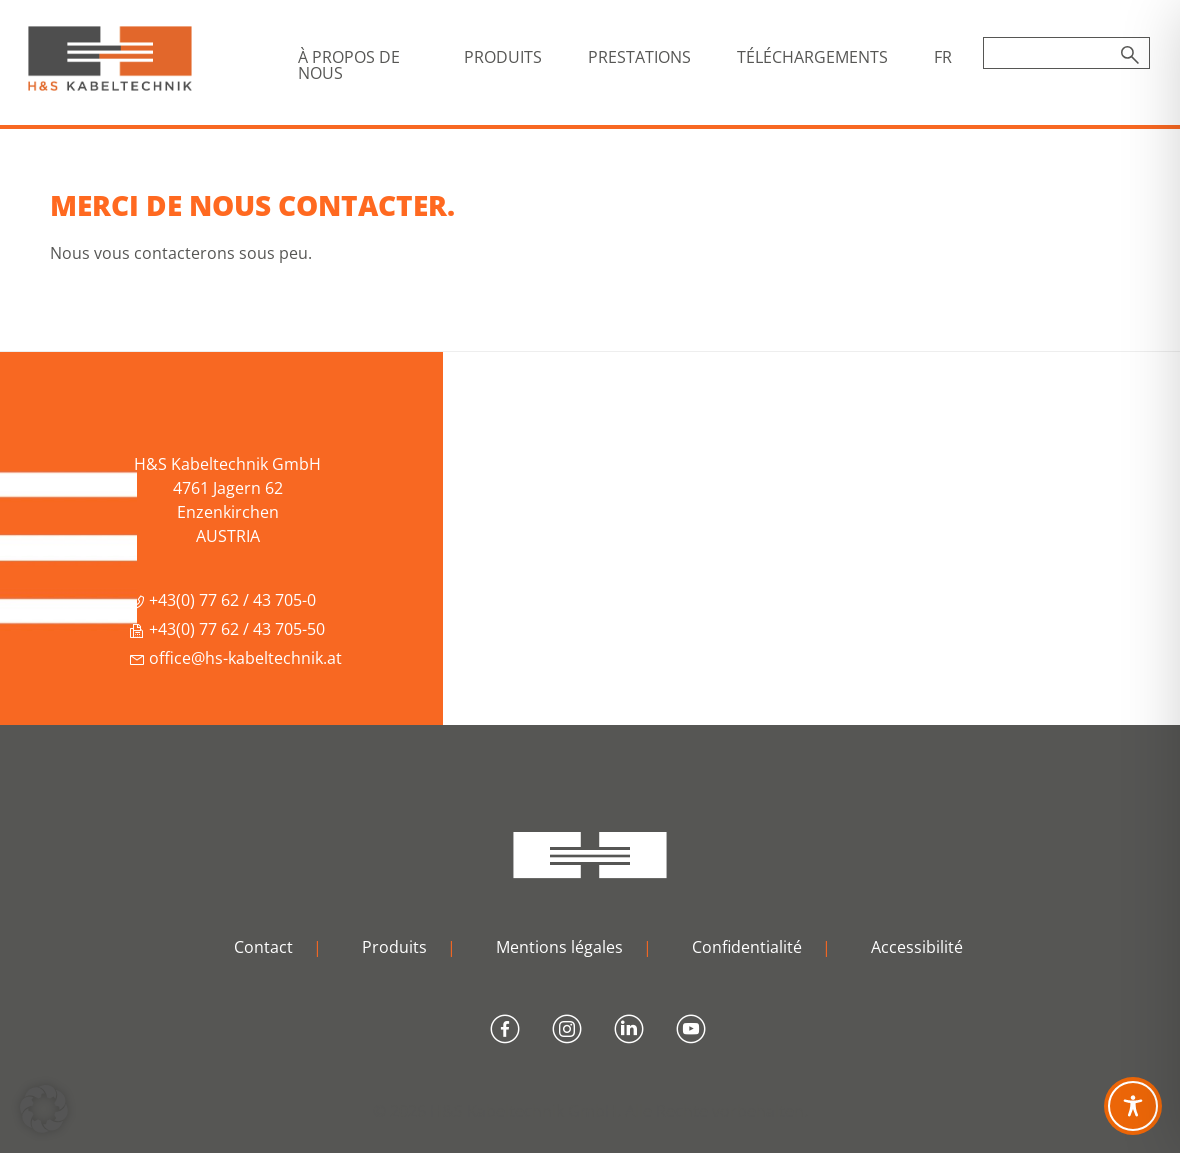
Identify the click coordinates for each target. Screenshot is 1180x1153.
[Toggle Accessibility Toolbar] (1133, 1106)
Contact (263, 947)
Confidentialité (747, 947)
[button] (44, 1109)
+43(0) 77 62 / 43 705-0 (222, 600)
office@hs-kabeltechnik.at (235, 658)
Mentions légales (559, 947)
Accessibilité (917, 947)
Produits (394, 947)
